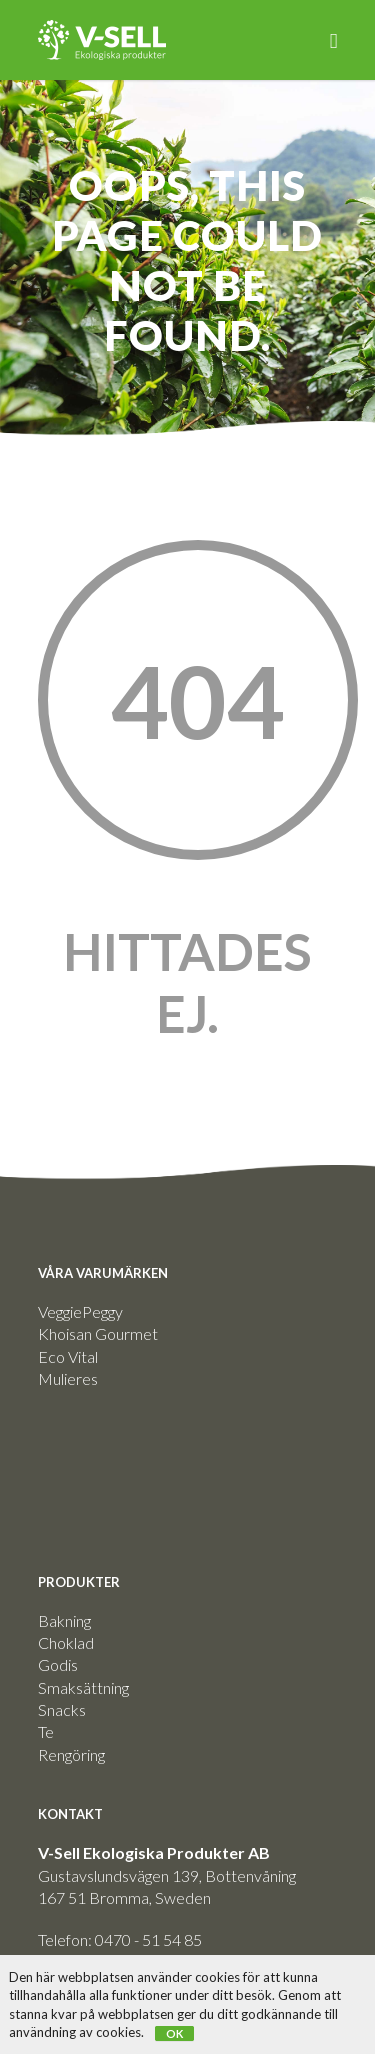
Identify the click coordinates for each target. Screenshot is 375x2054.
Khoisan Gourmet (98, 1333)
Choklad (66, 1642)
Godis (58, 1664)
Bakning (64, 1620)
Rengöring (71, 1754)
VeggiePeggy (80, 1311)
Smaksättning (83, 1687)
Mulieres (68, 1378)
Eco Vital (68, 1356)
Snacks (62, 1709)
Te (46, 1731)
